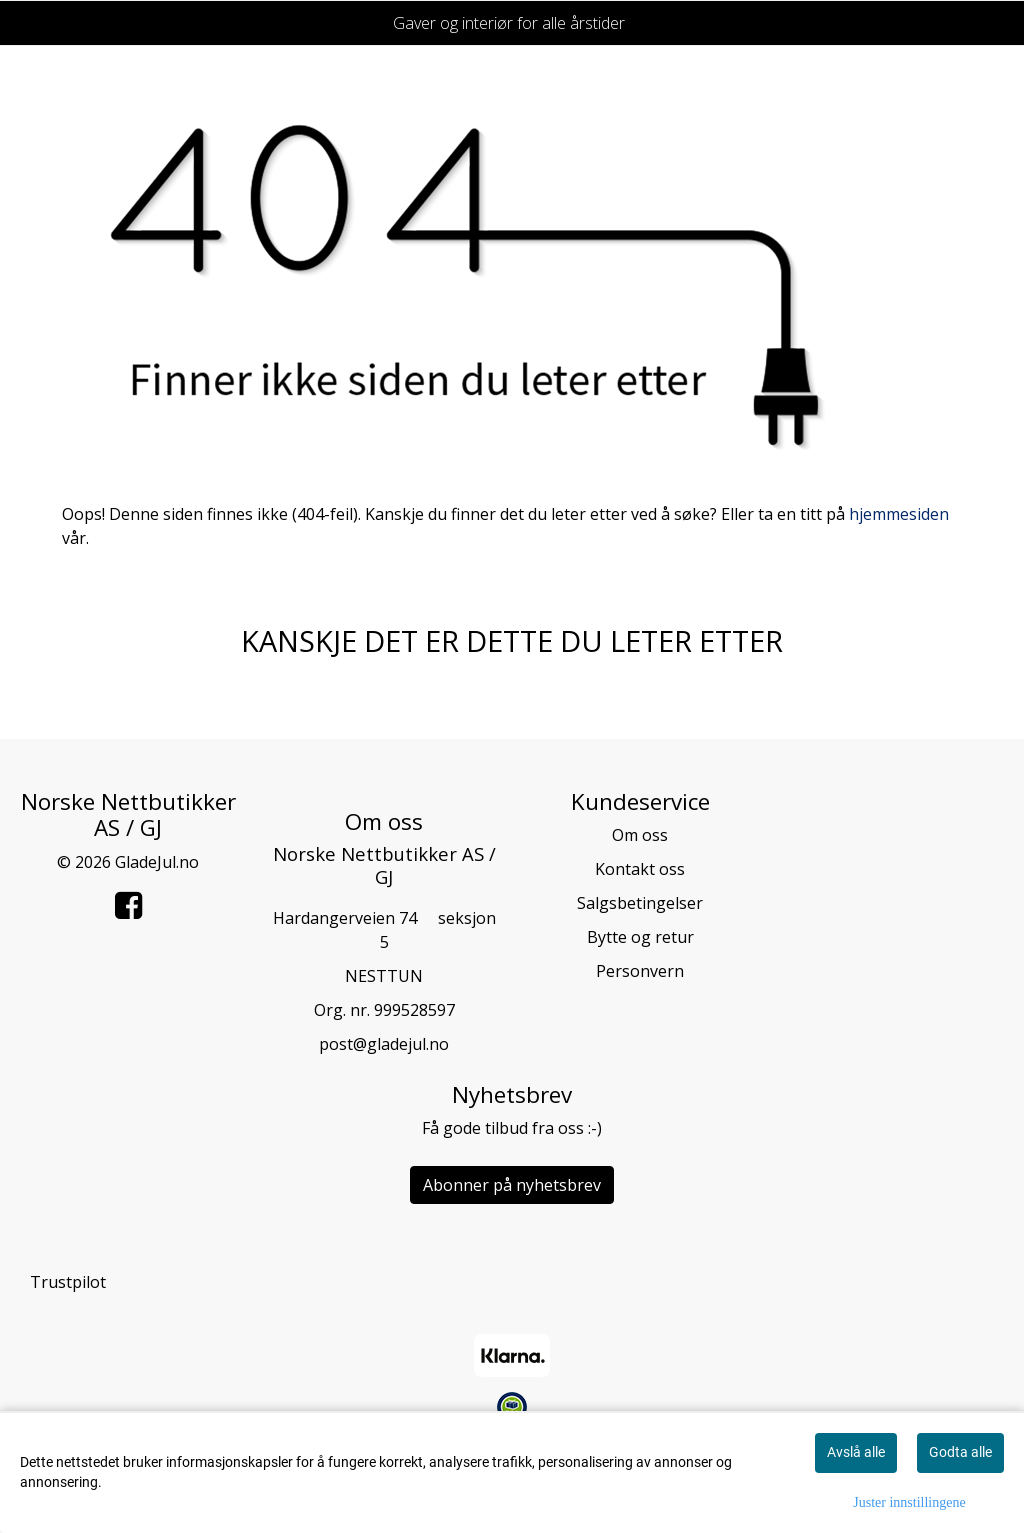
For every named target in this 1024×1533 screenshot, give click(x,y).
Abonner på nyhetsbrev (512, 1185)
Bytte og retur (640, 937)
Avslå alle (856, 1452)
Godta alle (960, 1452)
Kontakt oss (640, 869)
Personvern (640, 971)
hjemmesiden (899, 514)
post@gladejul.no (384, 1044)
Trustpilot (68, 1282)
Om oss (640, 835)
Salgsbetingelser (640, 903)
